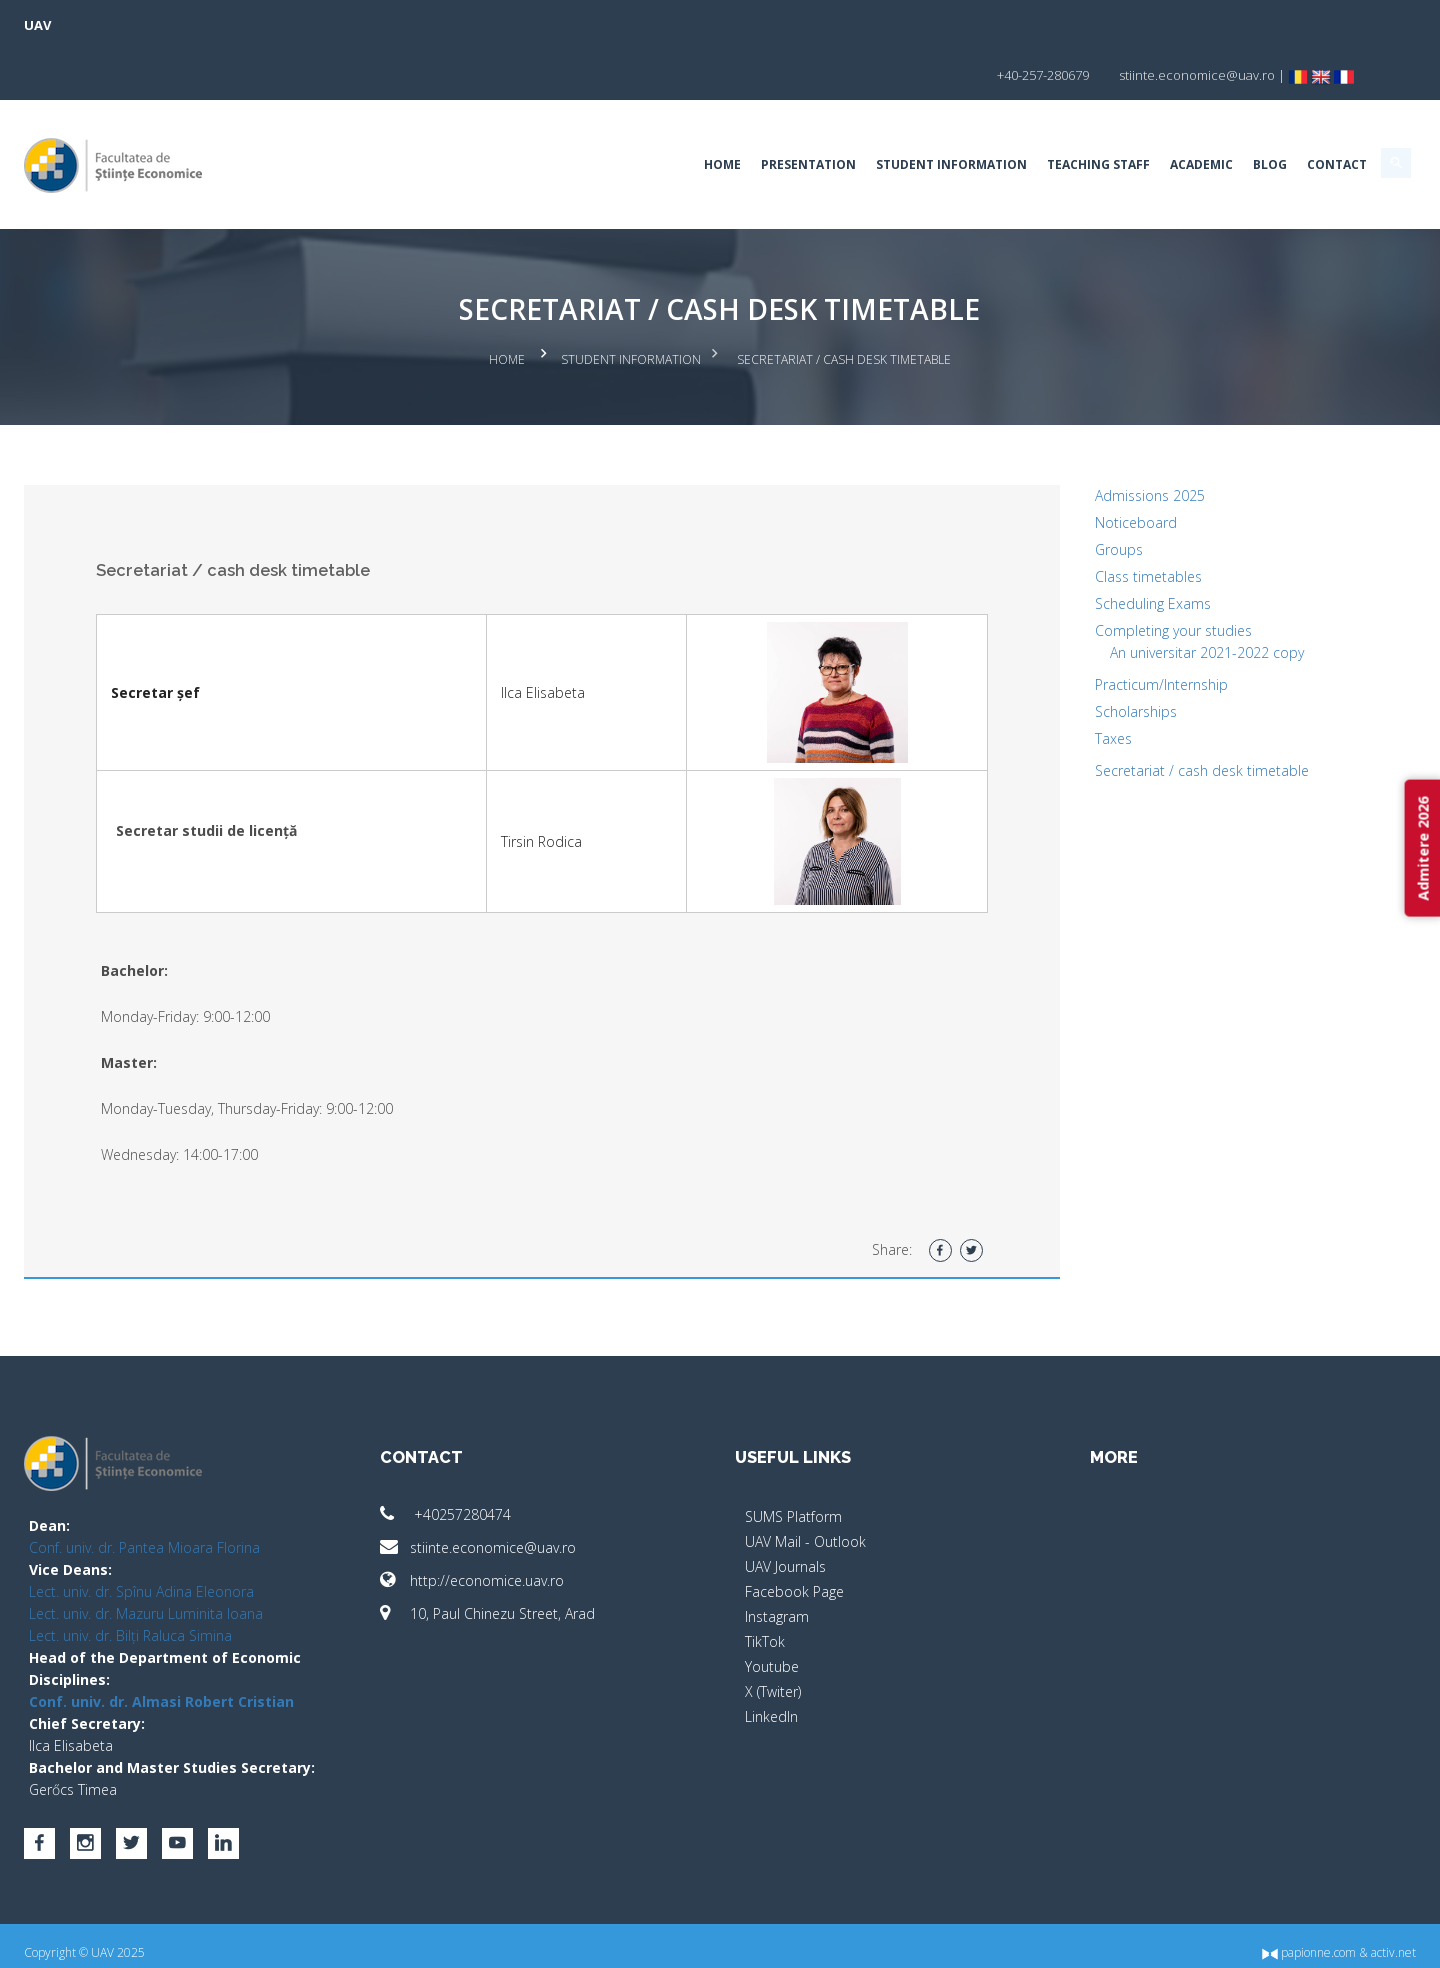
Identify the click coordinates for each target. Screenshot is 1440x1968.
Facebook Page (794, 1533)
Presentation (697, 114)
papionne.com (1198, 1938)
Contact (1226, 114)
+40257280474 (500, 1456)
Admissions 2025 (1095, 437)
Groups (1064, 491)
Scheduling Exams (1098, 545)
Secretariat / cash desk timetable (1147, 712)
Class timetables (1093, 518)
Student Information (840, 114)
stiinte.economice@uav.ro (533, 1489)
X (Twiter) (773, 1633)
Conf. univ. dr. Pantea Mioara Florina (255, 1489)
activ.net (1282, 1938)
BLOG (1159, 114)
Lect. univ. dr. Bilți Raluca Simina (241, 1577)
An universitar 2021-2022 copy (1152, 594)
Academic (1090, 114)
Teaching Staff (987, 114)
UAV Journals (785, 1508)
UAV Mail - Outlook (805, 1483)
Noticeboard (1081, 464)
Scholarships (1081, 653)
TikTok (765, 1583)
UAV (148, 25)
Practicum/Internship (1106, 626)
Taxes (1058, 680)
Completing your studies (1118, 572)
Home (611, 114)
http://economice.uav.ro (527, 1522)
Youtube (772, 1608)
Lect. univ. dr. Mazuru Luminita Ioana (257, 1555)
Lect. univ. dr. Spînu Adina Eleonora (252, 1533)
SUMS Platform (793, 1458)
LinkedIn (771, 1658)
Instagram (777, 1558)
